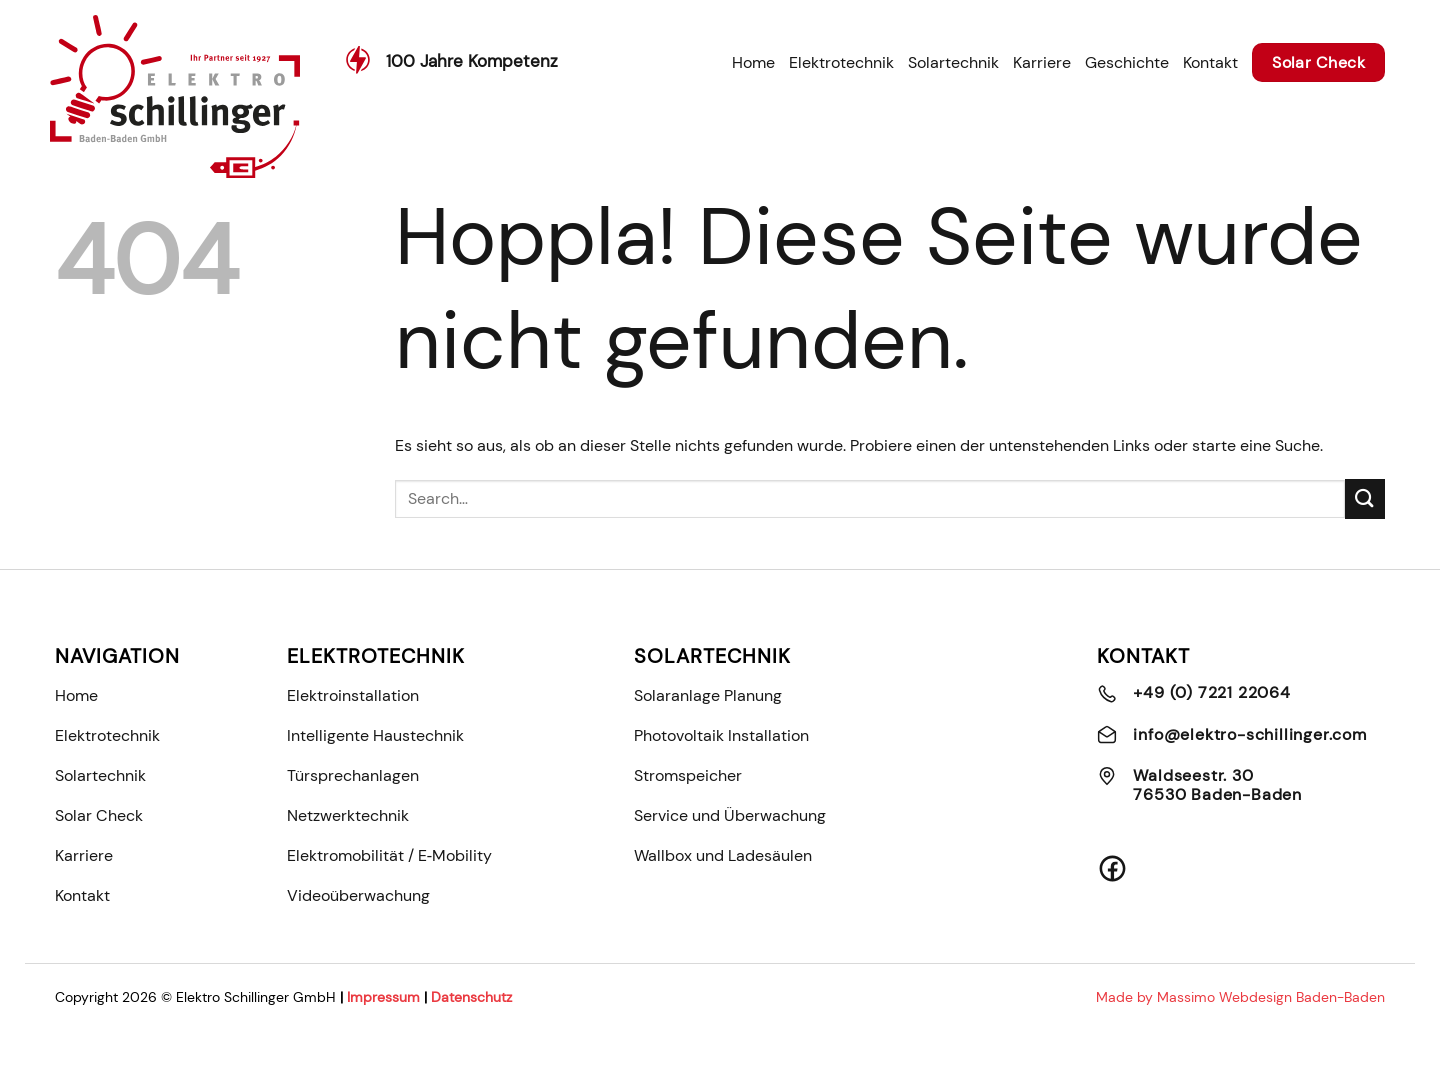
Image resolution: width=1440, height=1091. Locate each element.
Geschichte (1127, 62)
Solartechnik (953, 62)
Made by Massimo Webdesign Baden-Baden (1240, 997)
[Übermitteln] (1365, 498)
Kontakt (1210, 62)
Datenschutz (471, 997)
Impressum (383, 997)
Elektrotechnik (841, 62)
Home (753, 62)
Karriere (1042, 62)
